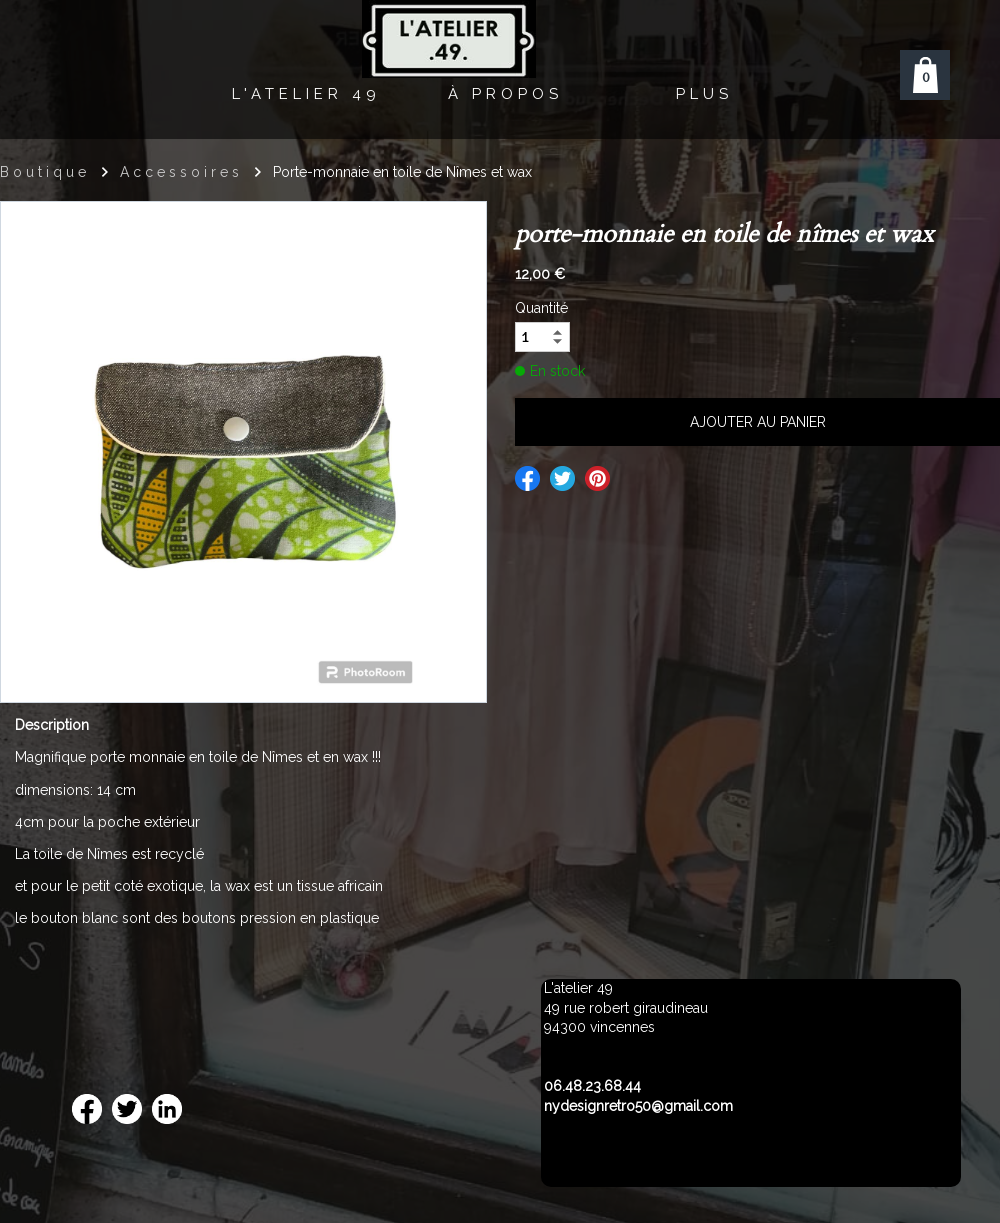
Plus (704, 94)
